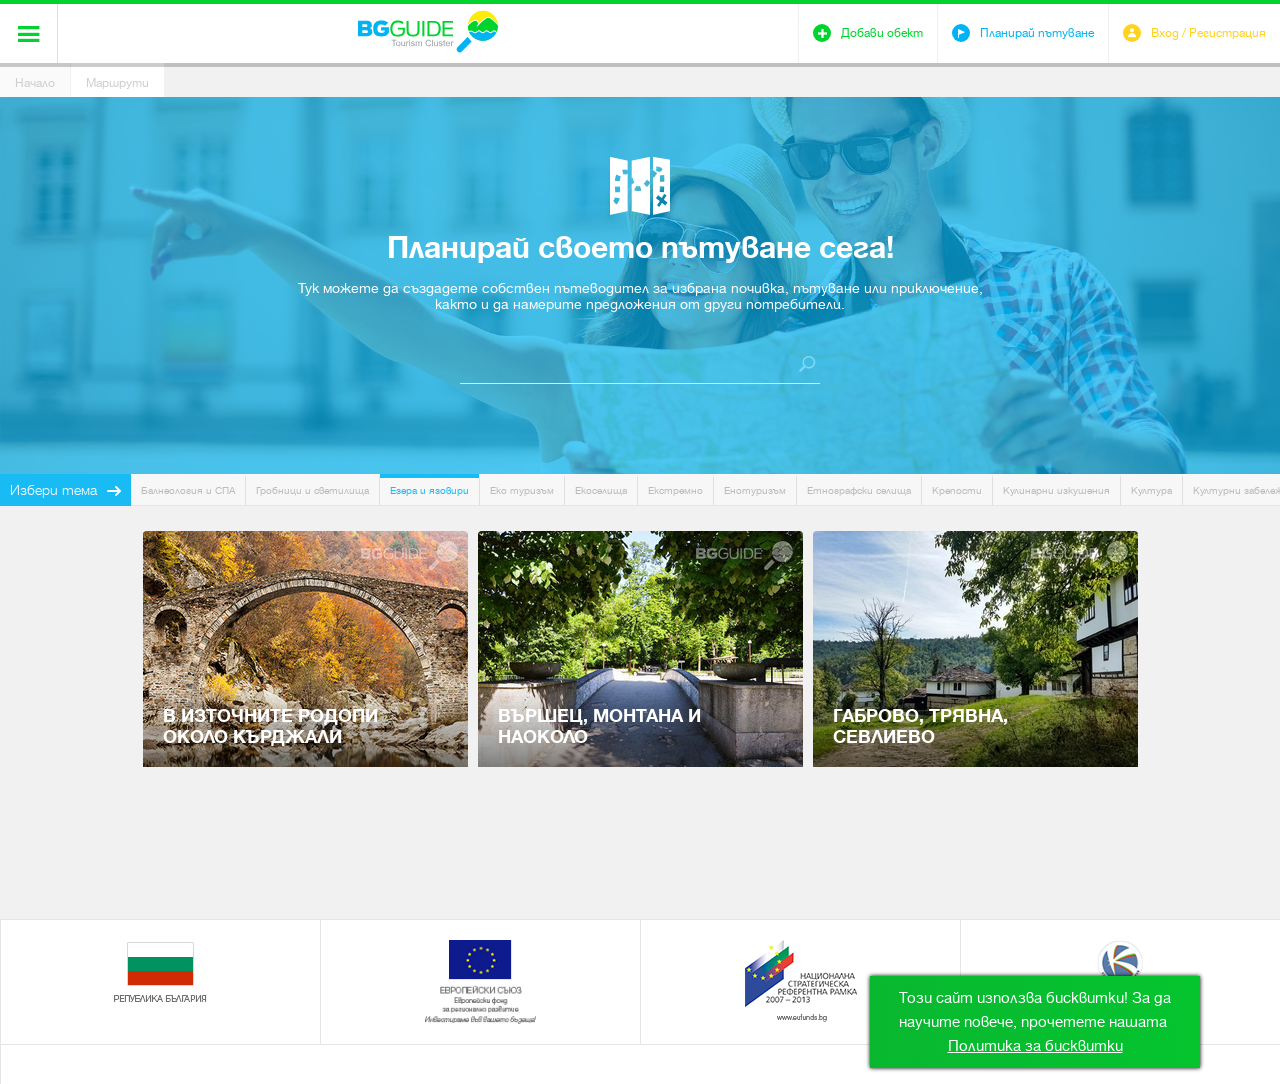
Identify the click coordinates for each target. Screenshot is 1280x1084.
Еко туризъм (522, 490)
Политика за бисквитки (1035, 1046)
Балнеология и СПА (188, 490)
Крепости (957, 490)
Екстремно (675, 490)
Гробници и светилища (312, 490)
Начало (35, 83)
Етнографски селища (859, 490)
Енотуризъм (755, 490)
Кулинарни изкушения (1056, 490)
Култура (1151, 490)
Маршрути (117, 83)
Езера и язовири (429, 490)
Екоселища (601, 490)
